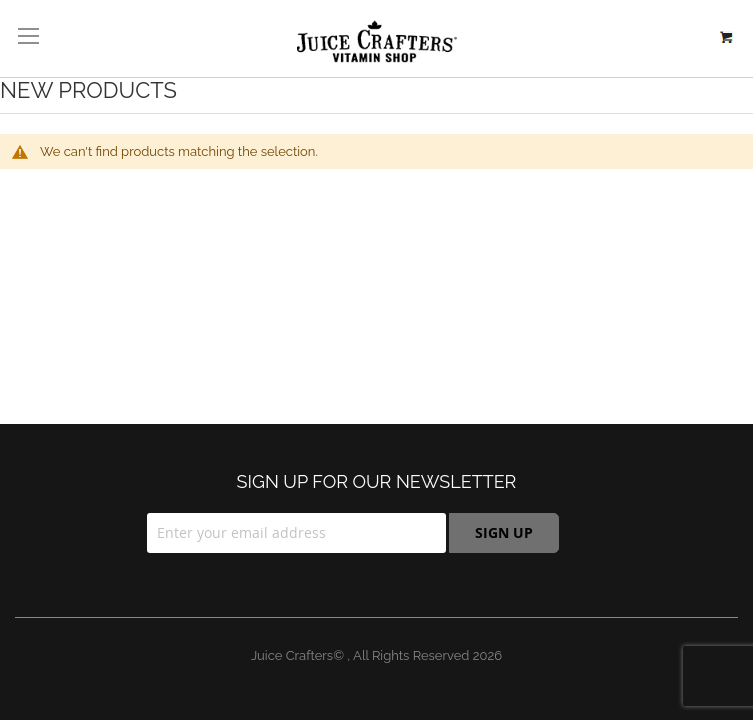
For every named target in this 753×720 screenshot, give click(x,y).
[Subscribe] (504, 533)
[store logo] (377, 41)
